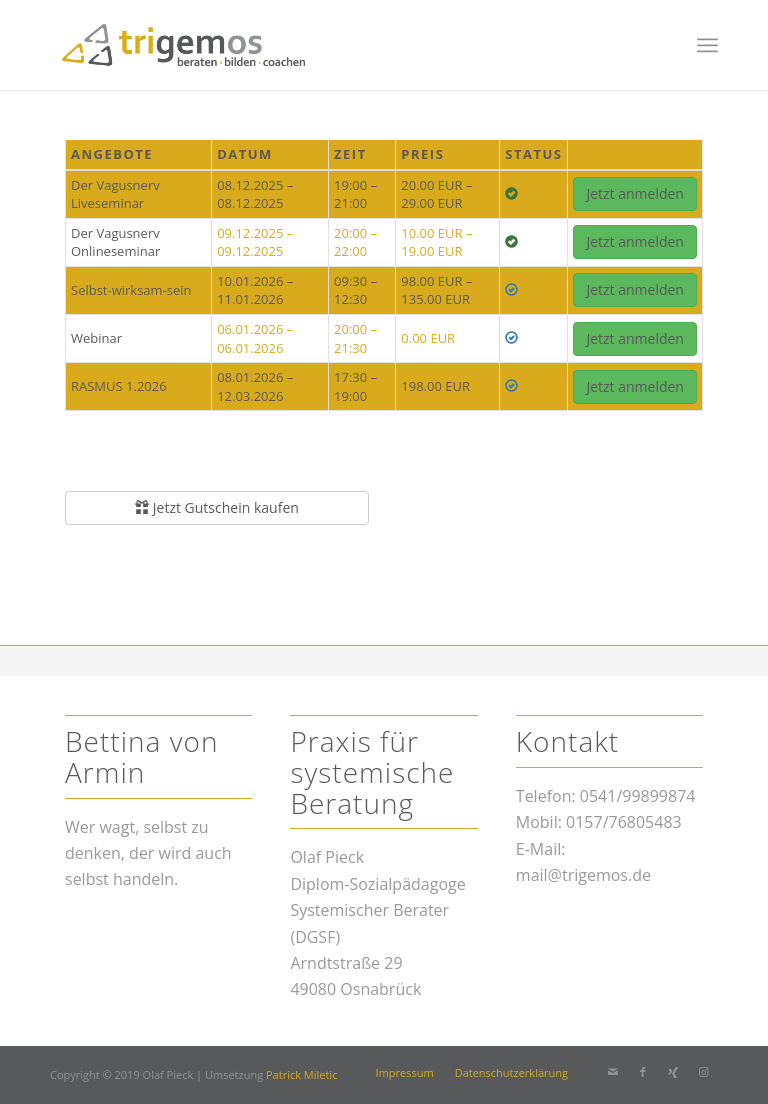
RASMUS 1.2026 (119, 386)
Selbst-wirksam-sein (131, 290)
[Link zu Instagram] (703, 1072)
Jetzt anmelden (635, 193)
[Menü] (707, 45)
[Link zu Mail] (613, 1072)
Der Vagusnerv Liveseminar (115, 194)
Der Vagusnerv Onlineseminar (115, 242)
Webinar (96, 338)
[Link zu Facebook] (643, 1072)
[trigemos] (183, 45)
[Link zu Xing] (673, 1072)
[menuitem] (707, 45)
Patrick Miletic (301, 1074)
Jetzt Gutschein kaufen (217, 507)
